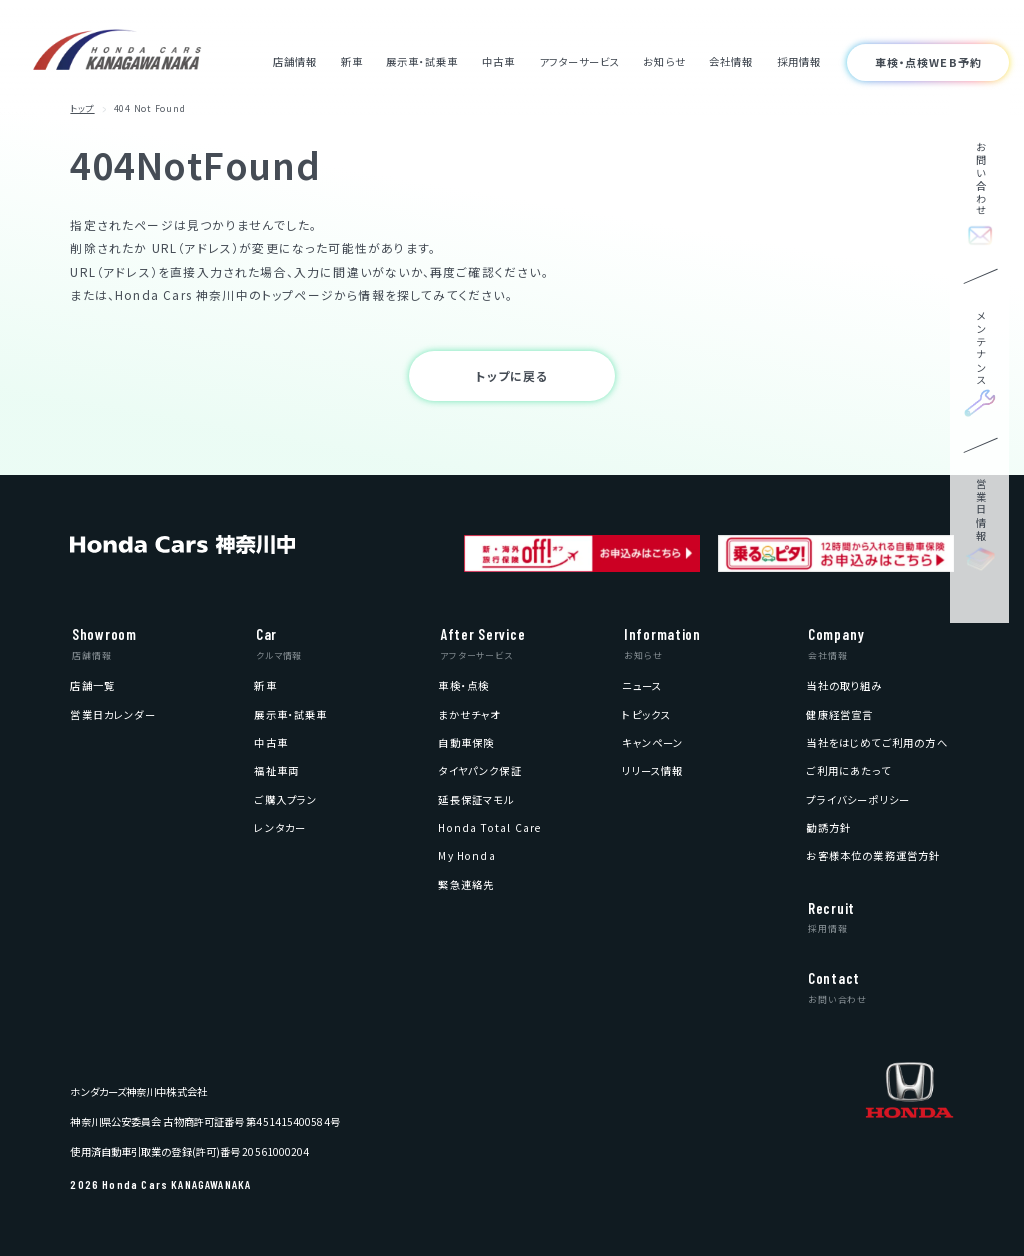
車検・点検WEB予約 (928, 62)
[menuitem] (92, 685)
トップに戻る (511, 375)
